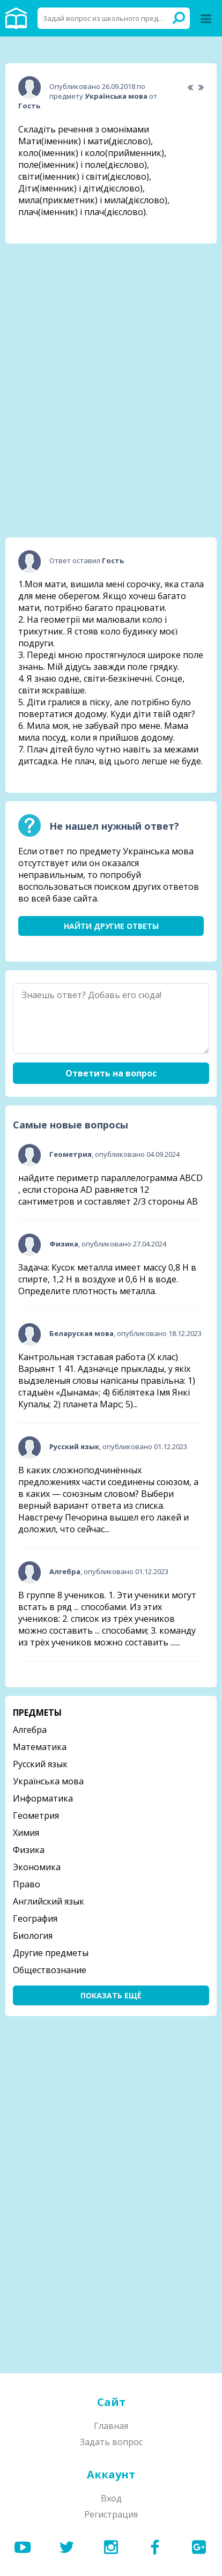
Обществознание (49, 1970)
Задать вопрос (111, 2442)
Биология (33, 1936)
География (35, 1918)
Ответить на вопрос (111, 1073)
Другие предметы (50, 1953)
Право (26, 1884)
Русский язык (40, 1764)
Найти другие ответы (111, 926)
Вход (111, 2498)
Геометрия (36, 1815)
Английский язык (48, 1901)
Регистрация (111, 2514)
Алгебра (30, 1730)
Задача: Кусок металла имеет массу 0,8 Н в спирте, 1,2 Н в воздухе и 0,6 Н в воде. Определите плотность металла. (107, 1279)
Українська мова (48, 1781)
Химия (26, 1833)
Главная (111, 2426)
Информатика (43, 1798)
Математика (39, 1747)
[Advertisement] (111, 319)
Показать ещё (111, 1995)
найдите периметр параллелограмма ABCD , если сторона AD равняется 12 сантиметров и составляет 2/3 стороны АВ (110, 1189)
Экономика (37, 1867)
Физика (29, 1850)
